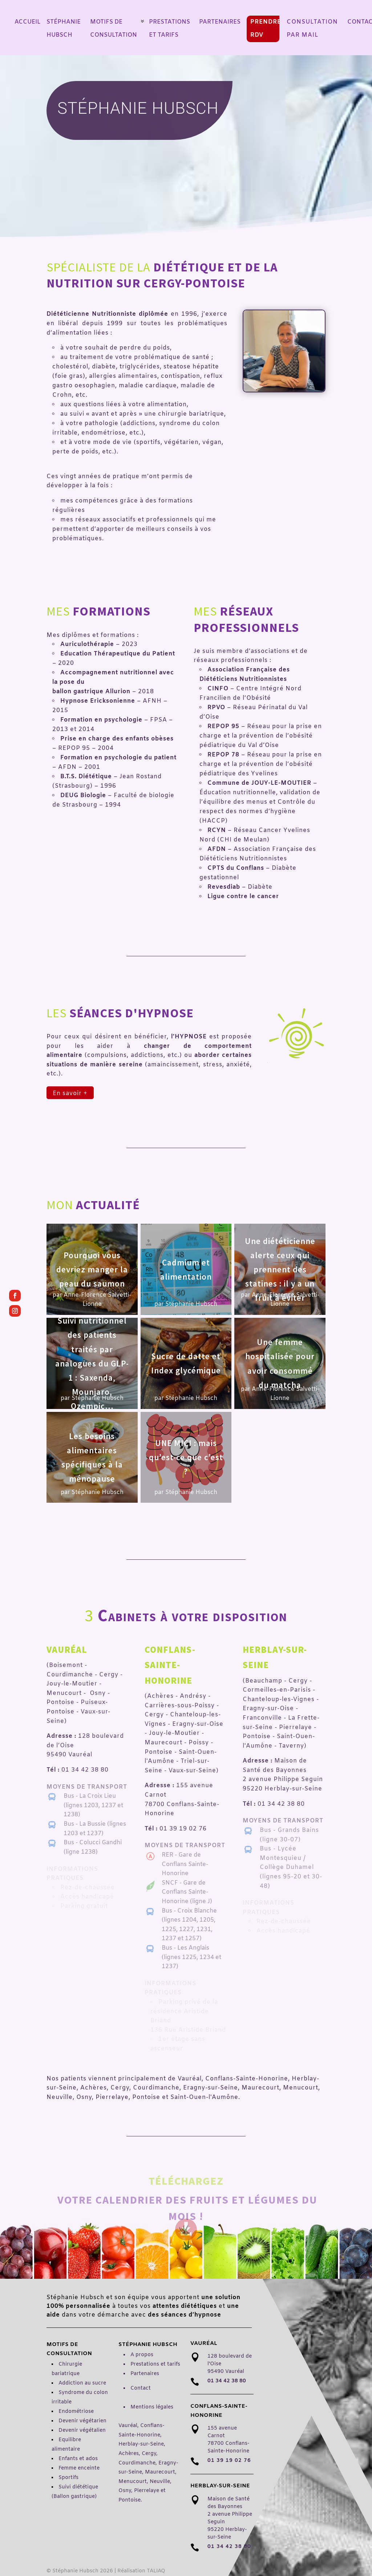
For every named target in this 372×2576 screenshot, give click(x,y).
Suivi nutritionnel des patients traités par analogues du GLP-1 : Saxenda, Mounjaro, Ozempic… (92, 1364)
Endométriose (76, 2411)
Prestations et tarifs (155, 2364)
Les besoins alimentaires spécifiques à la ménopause (92, 1457)
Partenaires (144, 2373)
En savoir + (70, 1093)
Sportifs (68, 2477)
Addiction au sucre (82, 2383)
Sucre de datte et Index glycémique (186, 1363)
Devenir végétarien (82, 2421)
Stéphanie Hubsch (191, 1304)
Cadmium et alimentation (186, 1269)
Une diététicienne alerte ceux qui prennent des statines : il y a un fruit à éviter (280, 1269)
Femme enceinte (79, 2468)
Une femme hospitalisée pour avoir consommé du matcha (280, 1363)
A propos (141, 2354)
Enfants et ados (78, 2458)
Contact (140, 2388)
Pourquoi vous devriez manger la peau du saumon (92, 1269)
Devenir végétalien (82, 2430)
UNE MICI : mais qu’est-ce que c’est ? (186, 1457)
